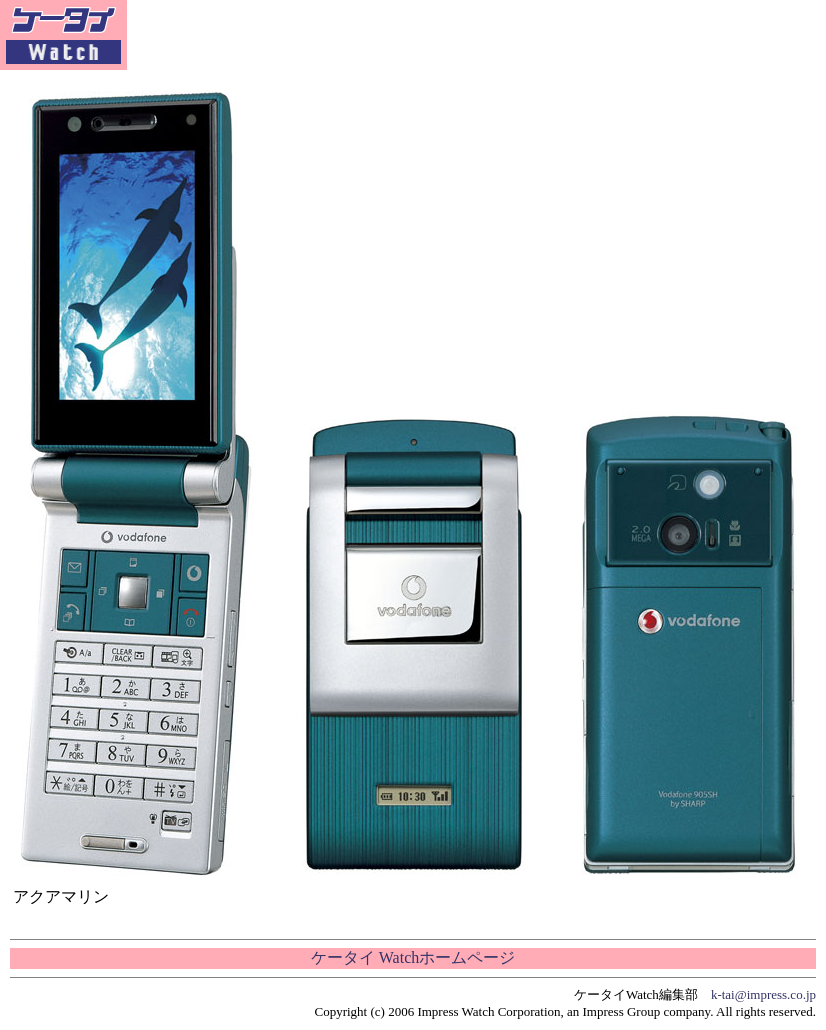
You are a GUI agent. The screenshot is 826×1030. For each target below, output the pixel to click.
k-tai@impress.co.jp (763, 994)
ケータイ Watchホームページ (413, 957)
